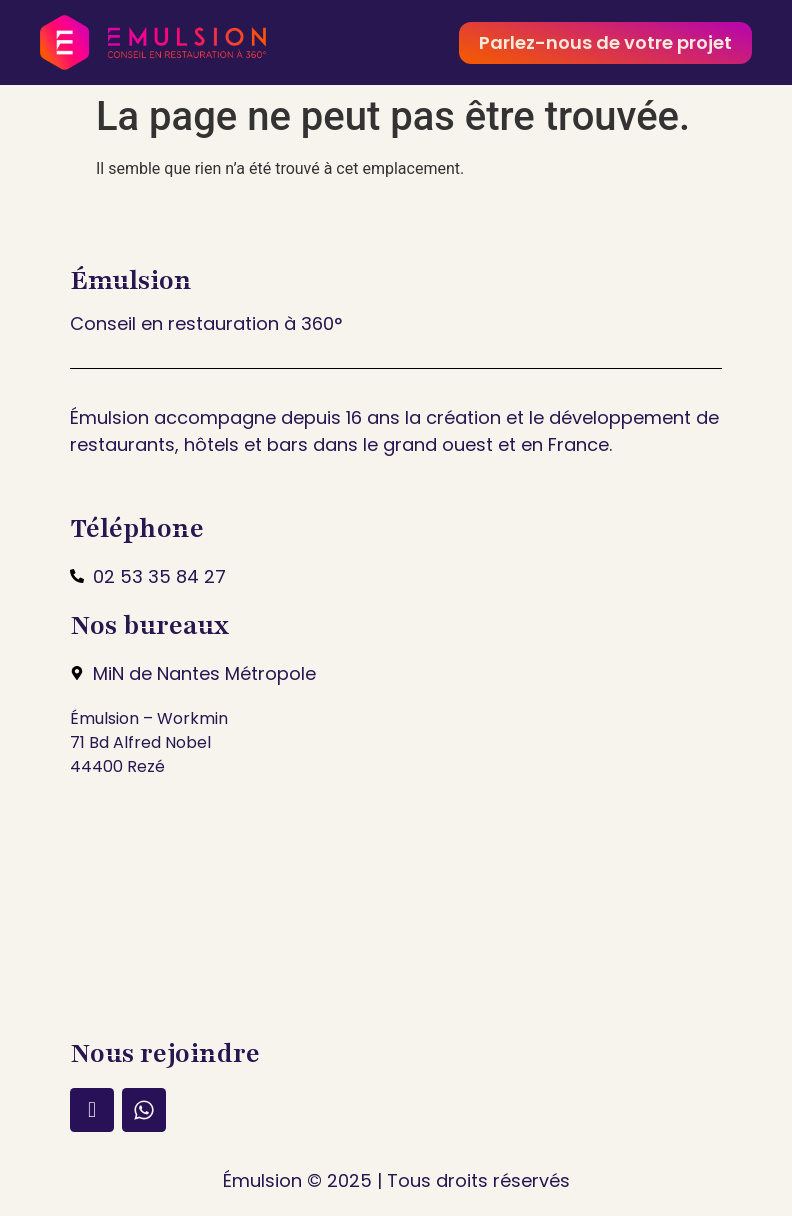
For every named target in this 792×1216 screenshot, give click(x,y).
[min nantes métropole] (396, 905)
